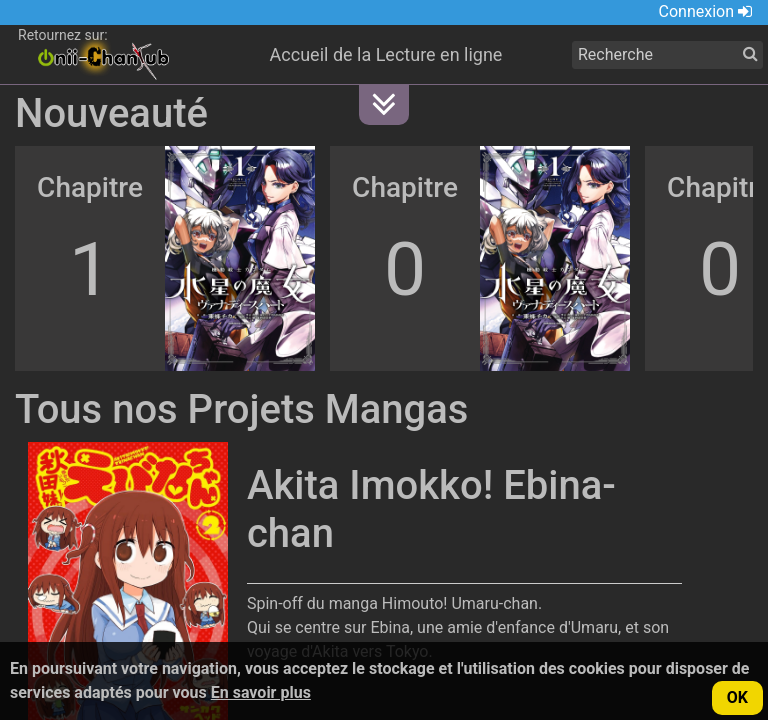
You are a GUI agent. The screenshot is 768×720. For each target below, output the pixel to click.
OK (737, 697)
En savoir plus (261, 692)
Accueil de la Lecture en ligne (386, 54)
